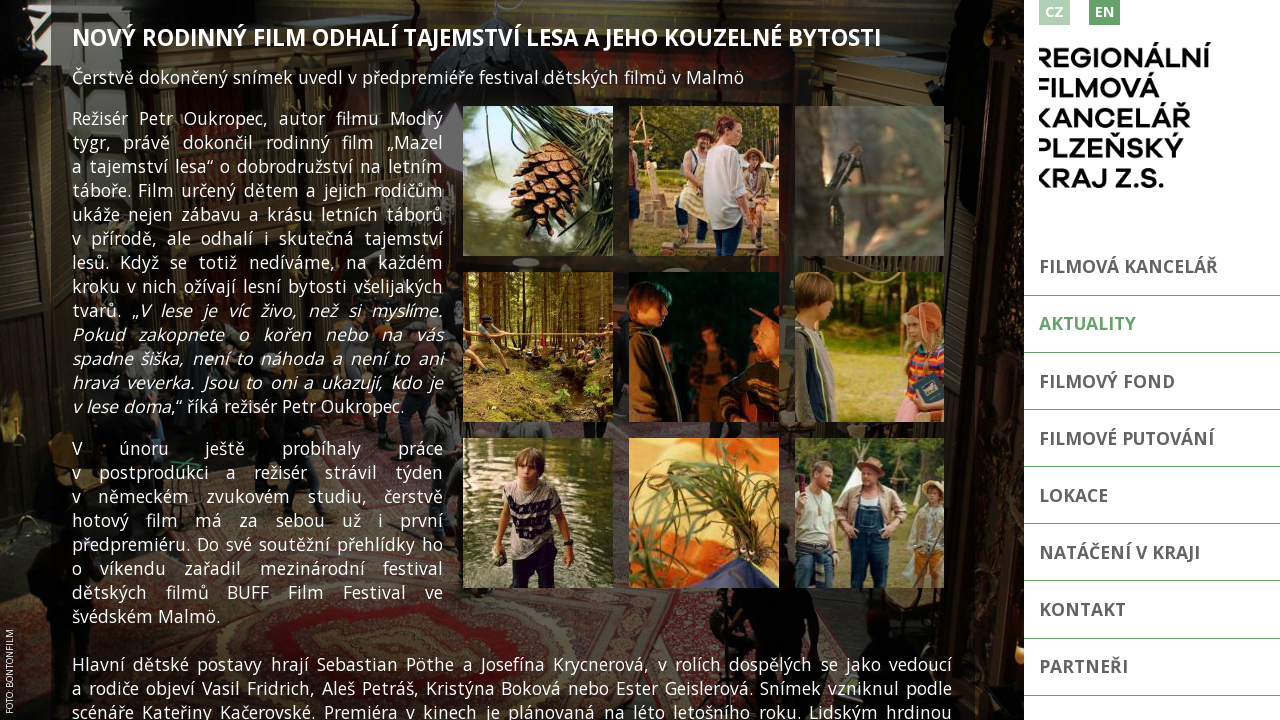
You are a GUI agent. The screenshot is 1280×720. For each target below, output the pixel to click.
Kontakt (1082, 610)
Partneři (1083, 668)
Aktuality (1088, 324)
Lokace (1074, 496)
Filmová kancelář (1129, 266)
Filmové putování (1127, 438)
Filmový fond (1108, 381)
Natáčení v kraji (1119, 553)
